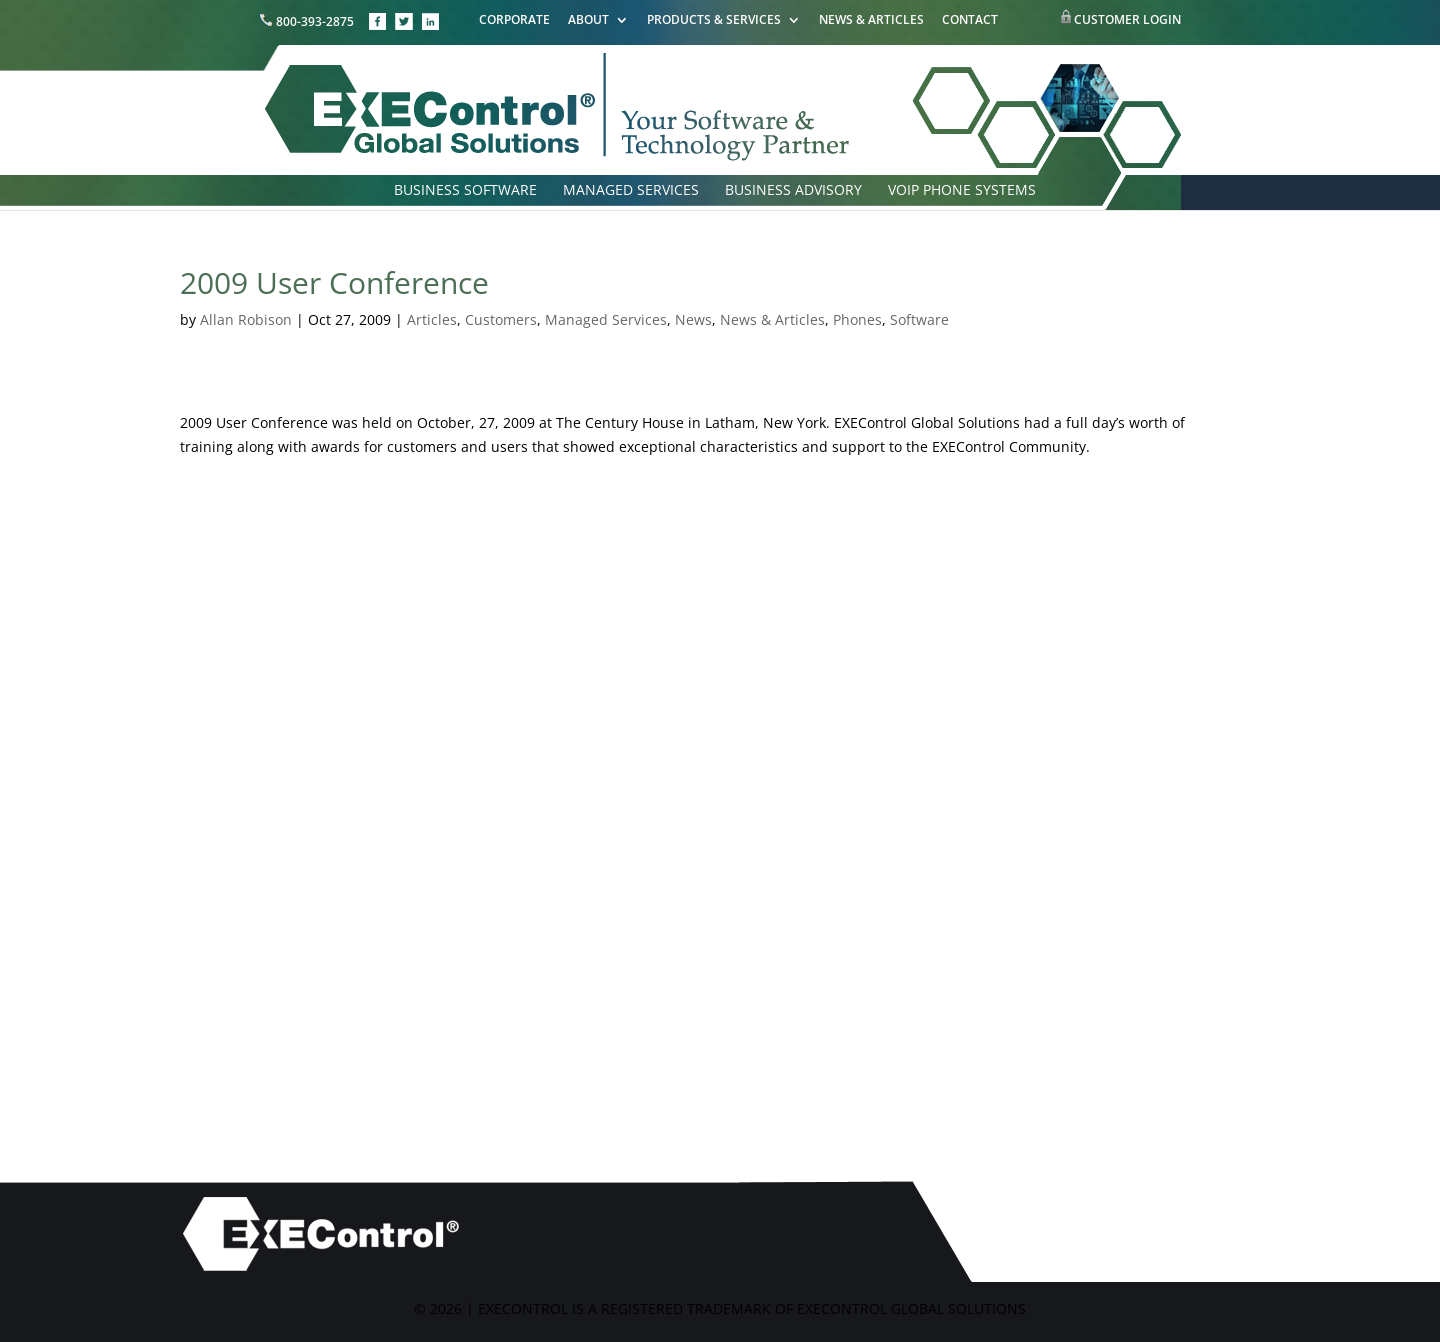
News (693, 319)
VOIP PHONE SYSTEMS (962, 191)
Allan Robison (246, 319)
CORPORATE (514, 21)
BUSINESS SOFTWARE (465, 191)
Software (919, 319)
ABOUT (588, 21)
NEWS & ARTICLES (871, 21)
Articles (432, 319)
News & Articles (772, 319)
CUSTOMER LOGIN (1127, 19)
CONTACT (970, 21)
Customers (501, 319)
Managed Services (606, 319)
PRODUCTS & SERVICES (714, 21)
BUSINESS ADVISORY (793, 191)
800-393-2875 (308, 21)
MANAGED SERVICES (631, 191)
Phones (857, 319)
